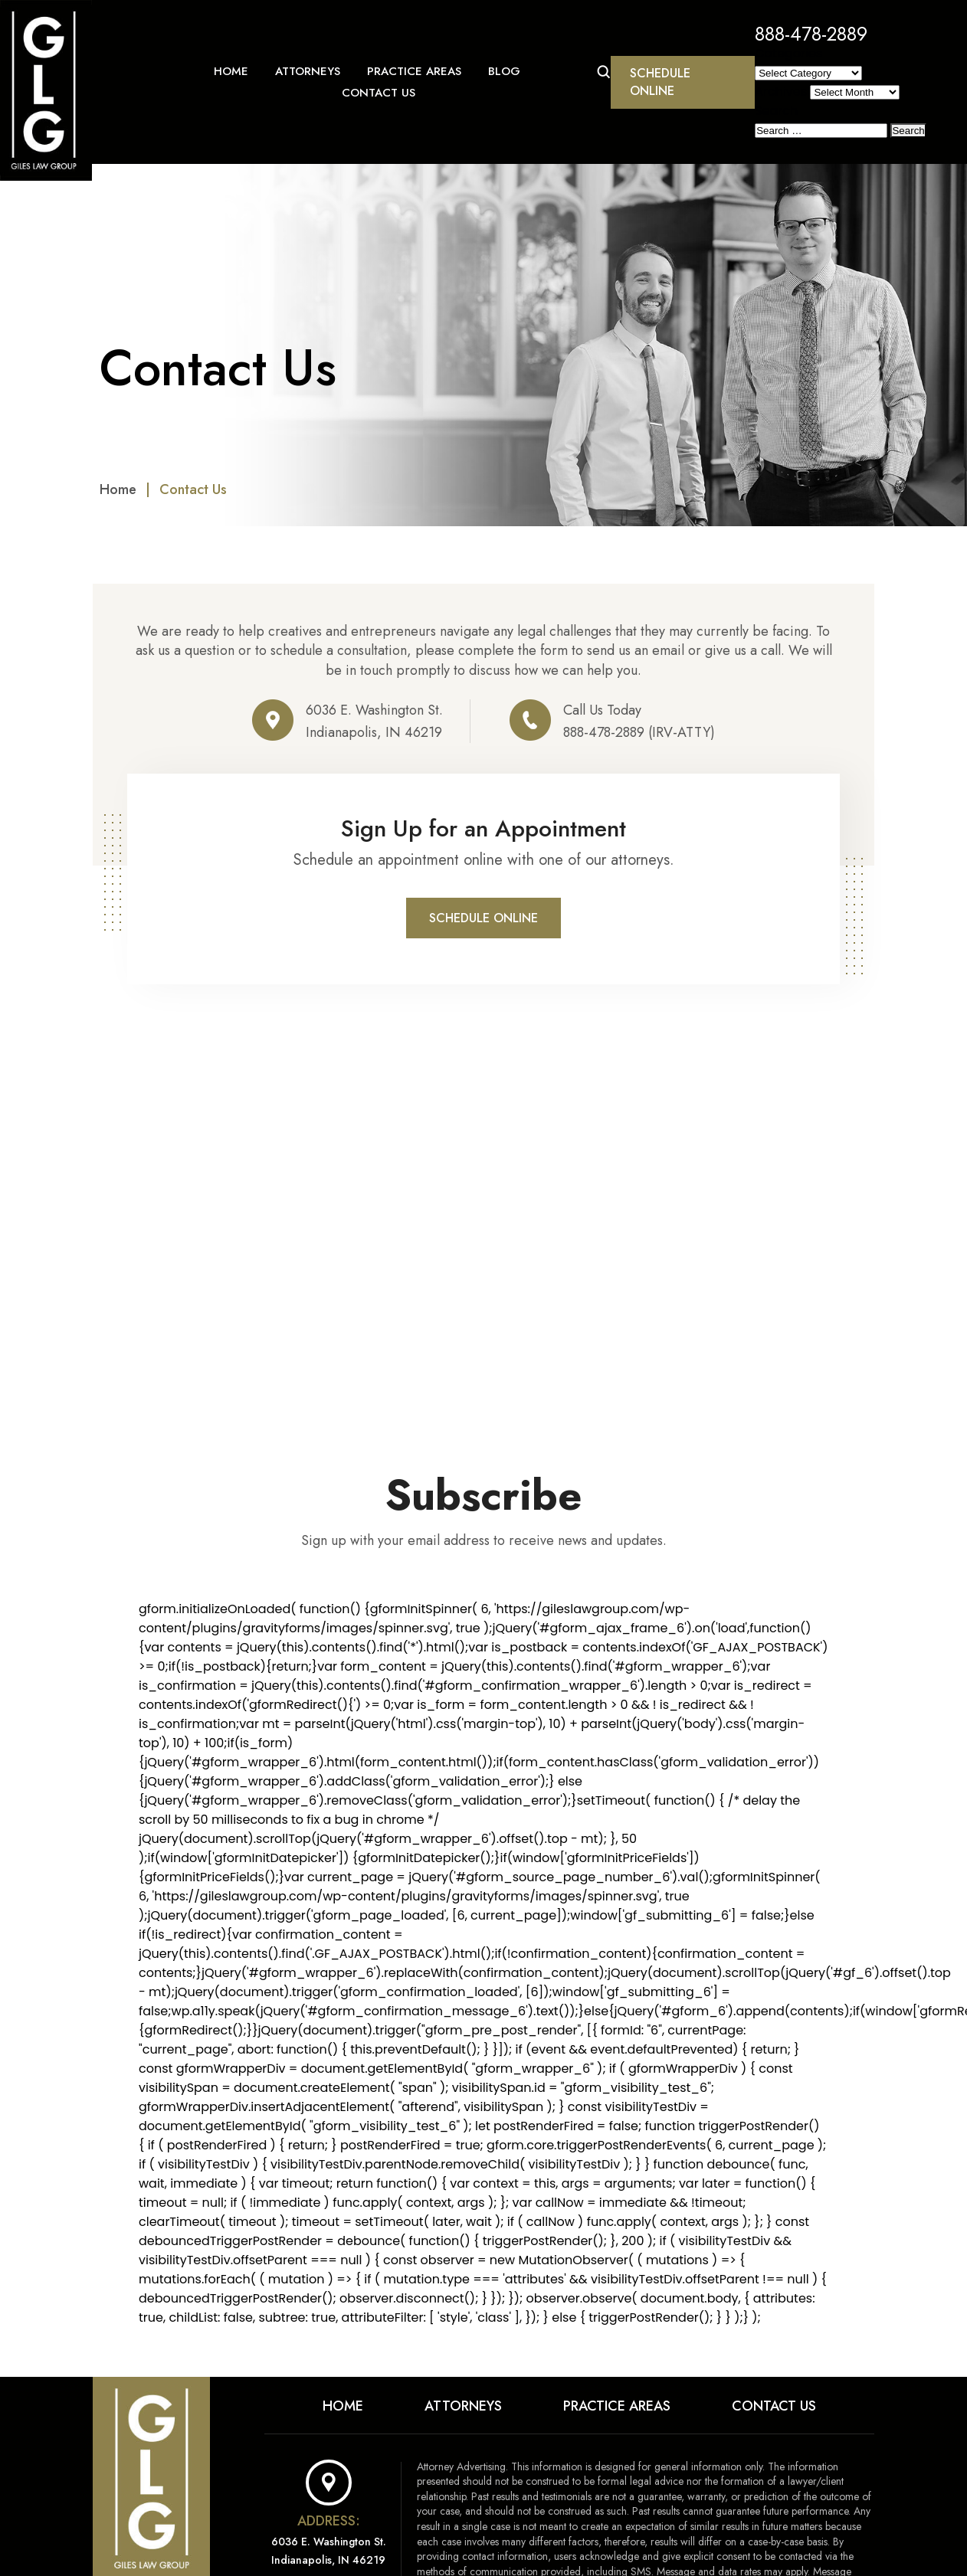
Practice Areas (414, 71)
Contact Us (378, 92)
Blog (504, 71)
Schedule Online (660, 82)
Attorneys (307, 71)
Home (231, 71)
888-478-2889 (811, 34)
